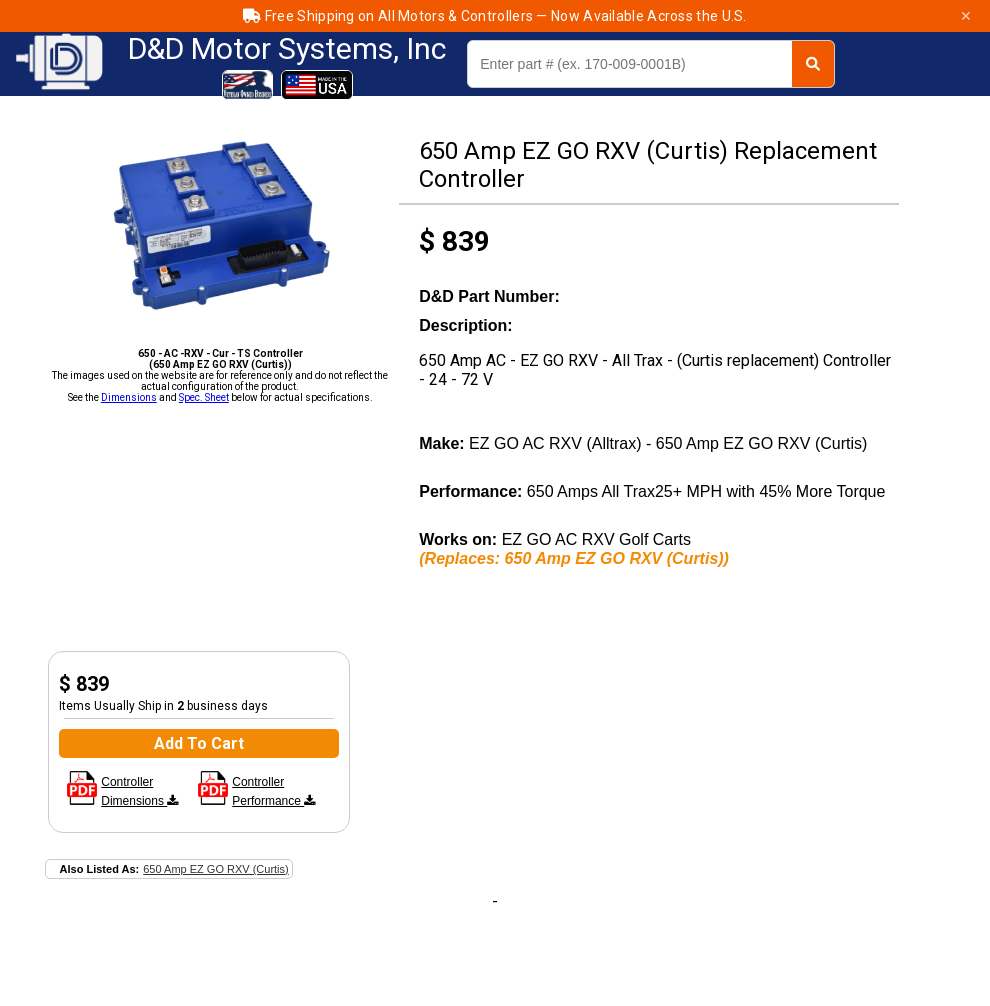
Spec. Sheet (204, 397)
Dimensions (129, 397)
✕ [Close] (966, 16)
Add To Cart (199, 743)
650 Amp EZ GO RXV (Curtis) (215, 869)
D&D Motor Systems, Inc (287, 49)
